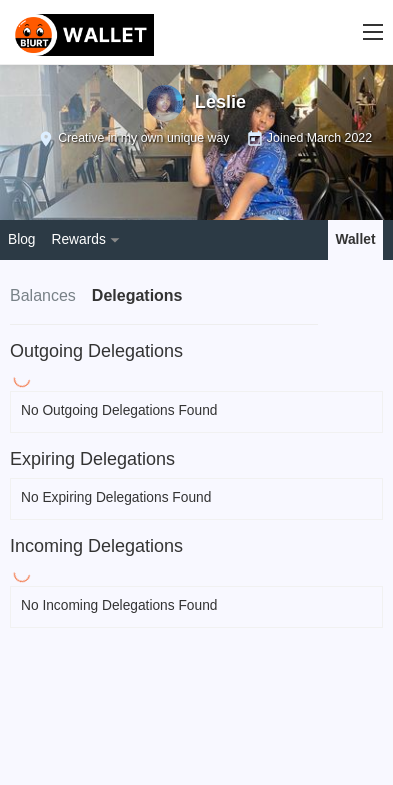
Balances (43, 295)
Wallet (356, 239)
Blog (22, 239)
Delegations (137, 295)
